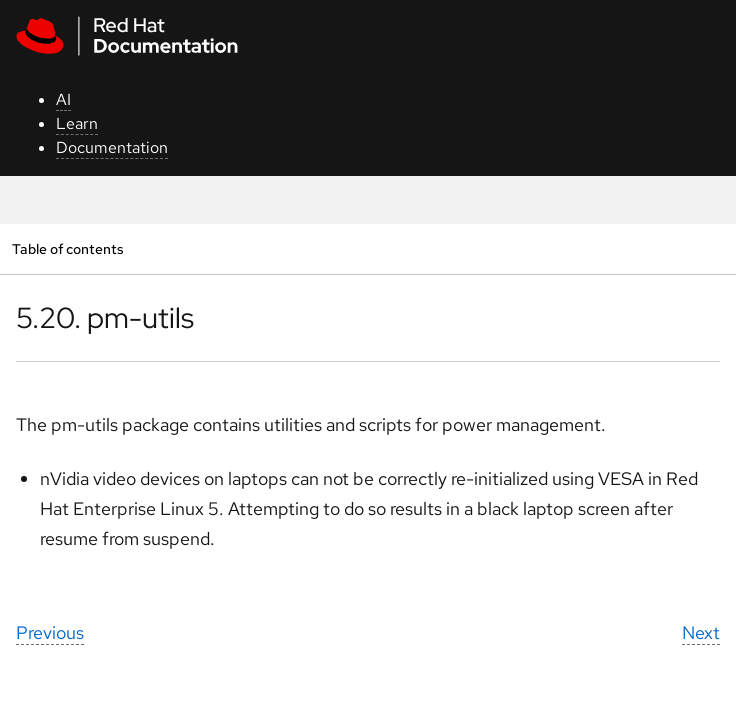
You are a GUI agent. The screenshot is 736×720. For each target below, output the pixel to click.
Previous (50, 632)
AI (63, 99)
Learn (77, 123)
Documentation (112, 147)
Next (701, 632)
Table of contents (67, 248)
